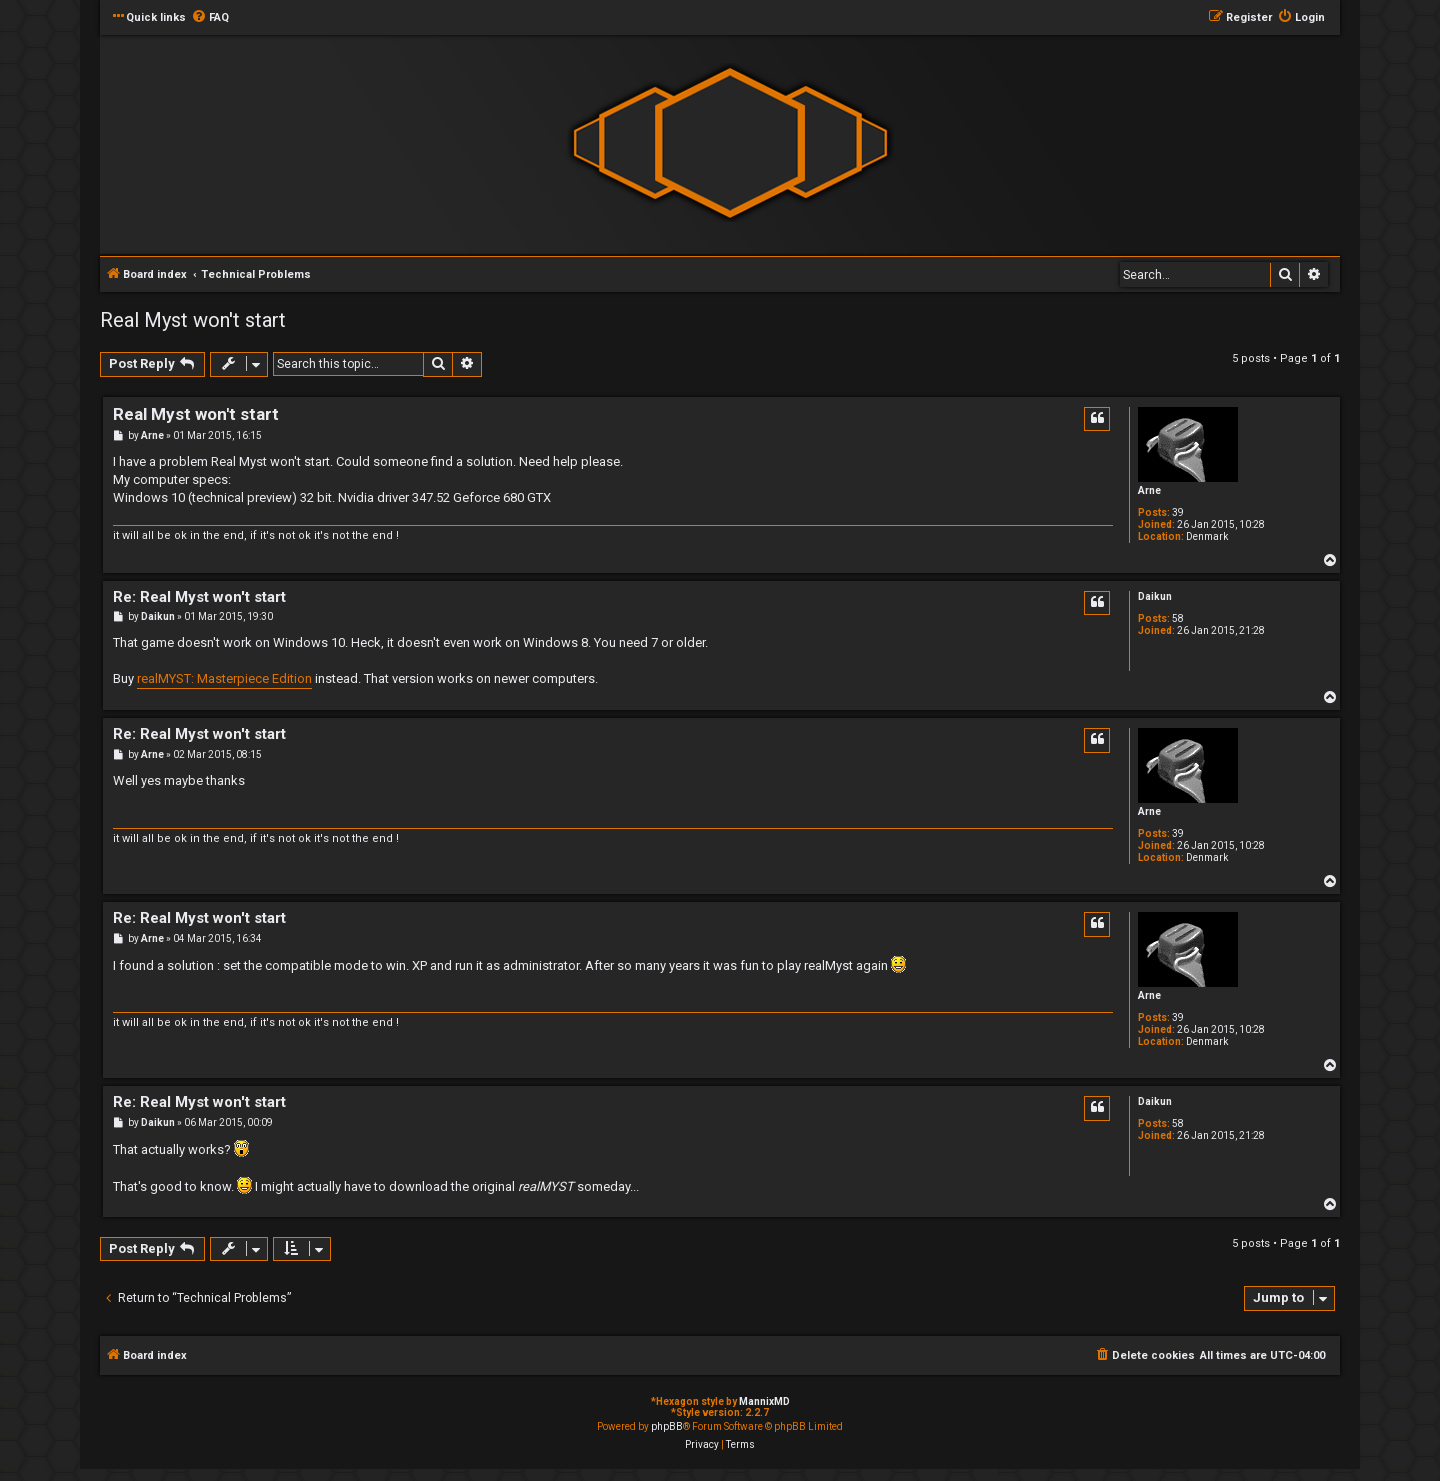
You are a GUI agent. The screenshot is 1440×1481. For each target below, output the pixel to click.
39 (1178, 512)
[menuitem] (210, 18)
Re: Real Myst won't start (199, 597)
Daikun (1155, 596)
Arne (1149, 490)
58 (1178, 618)
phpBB (667, 1426)
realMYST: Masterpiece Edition (224, 678)
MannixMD (764, 1401)
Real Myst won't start (193, 320)
